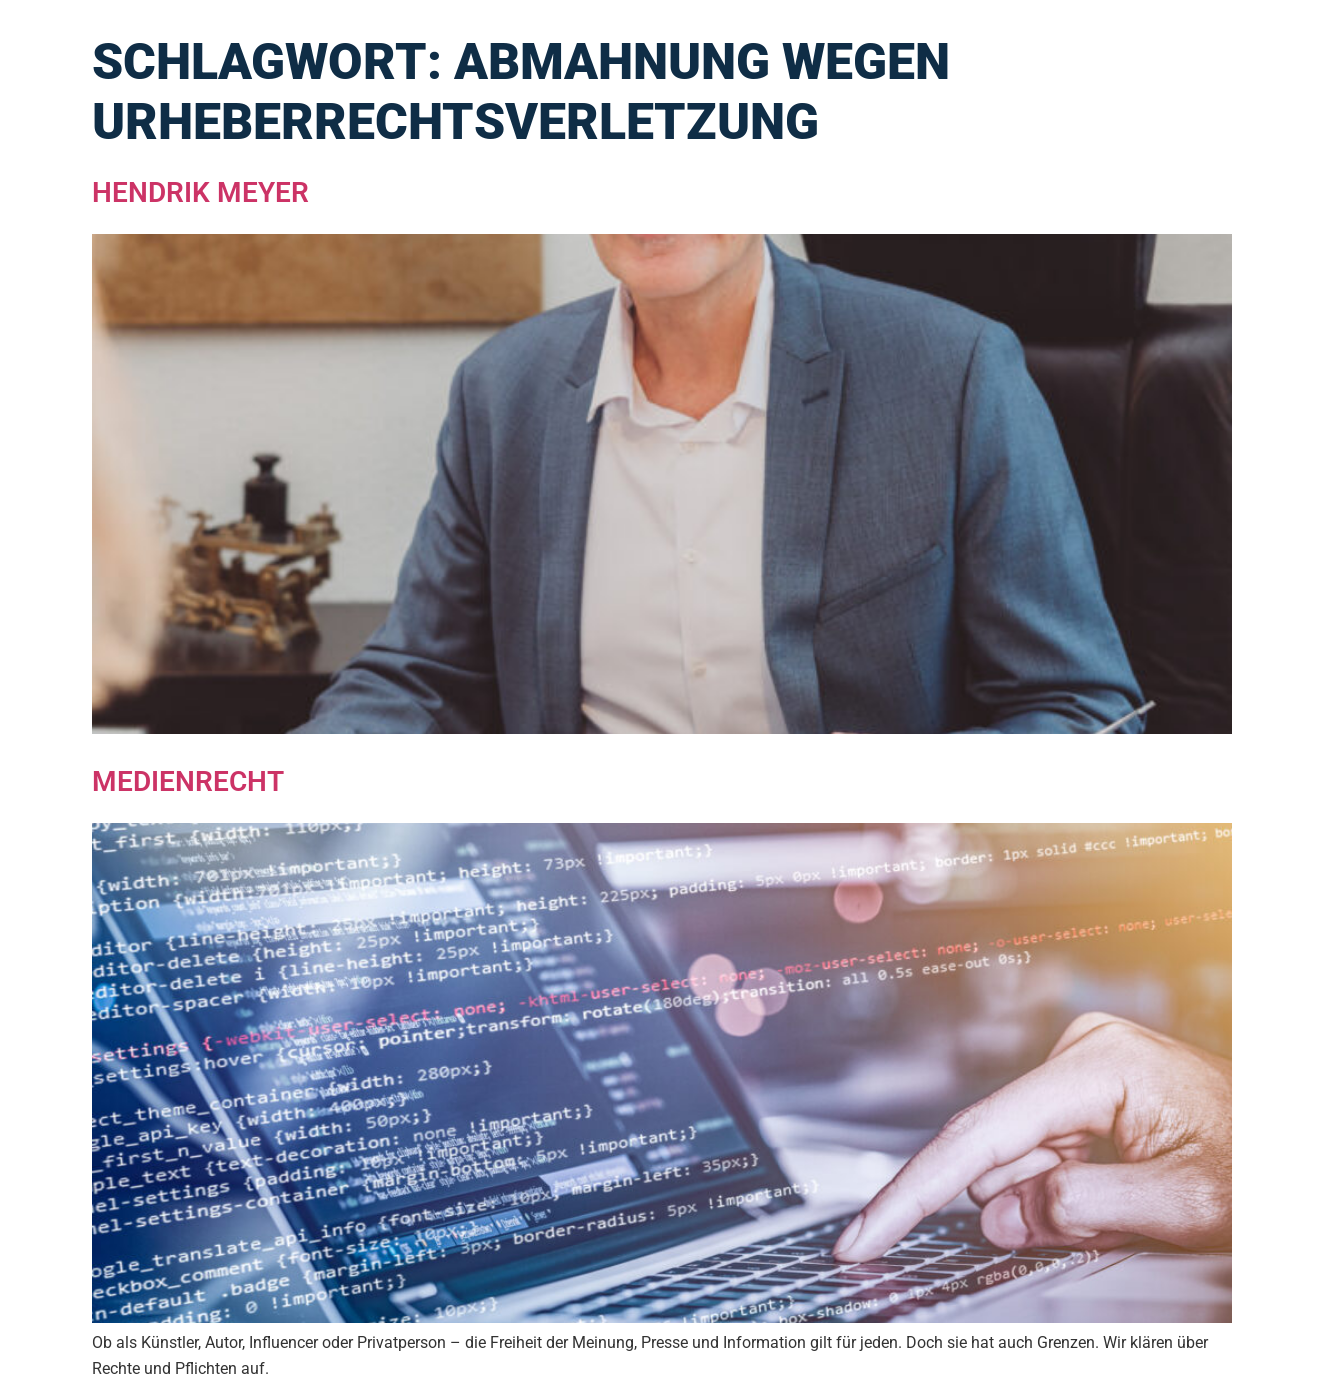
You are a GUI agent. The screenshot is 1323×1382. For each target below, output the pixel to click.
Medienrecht (188, 781)
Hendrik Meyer (200, 192)
